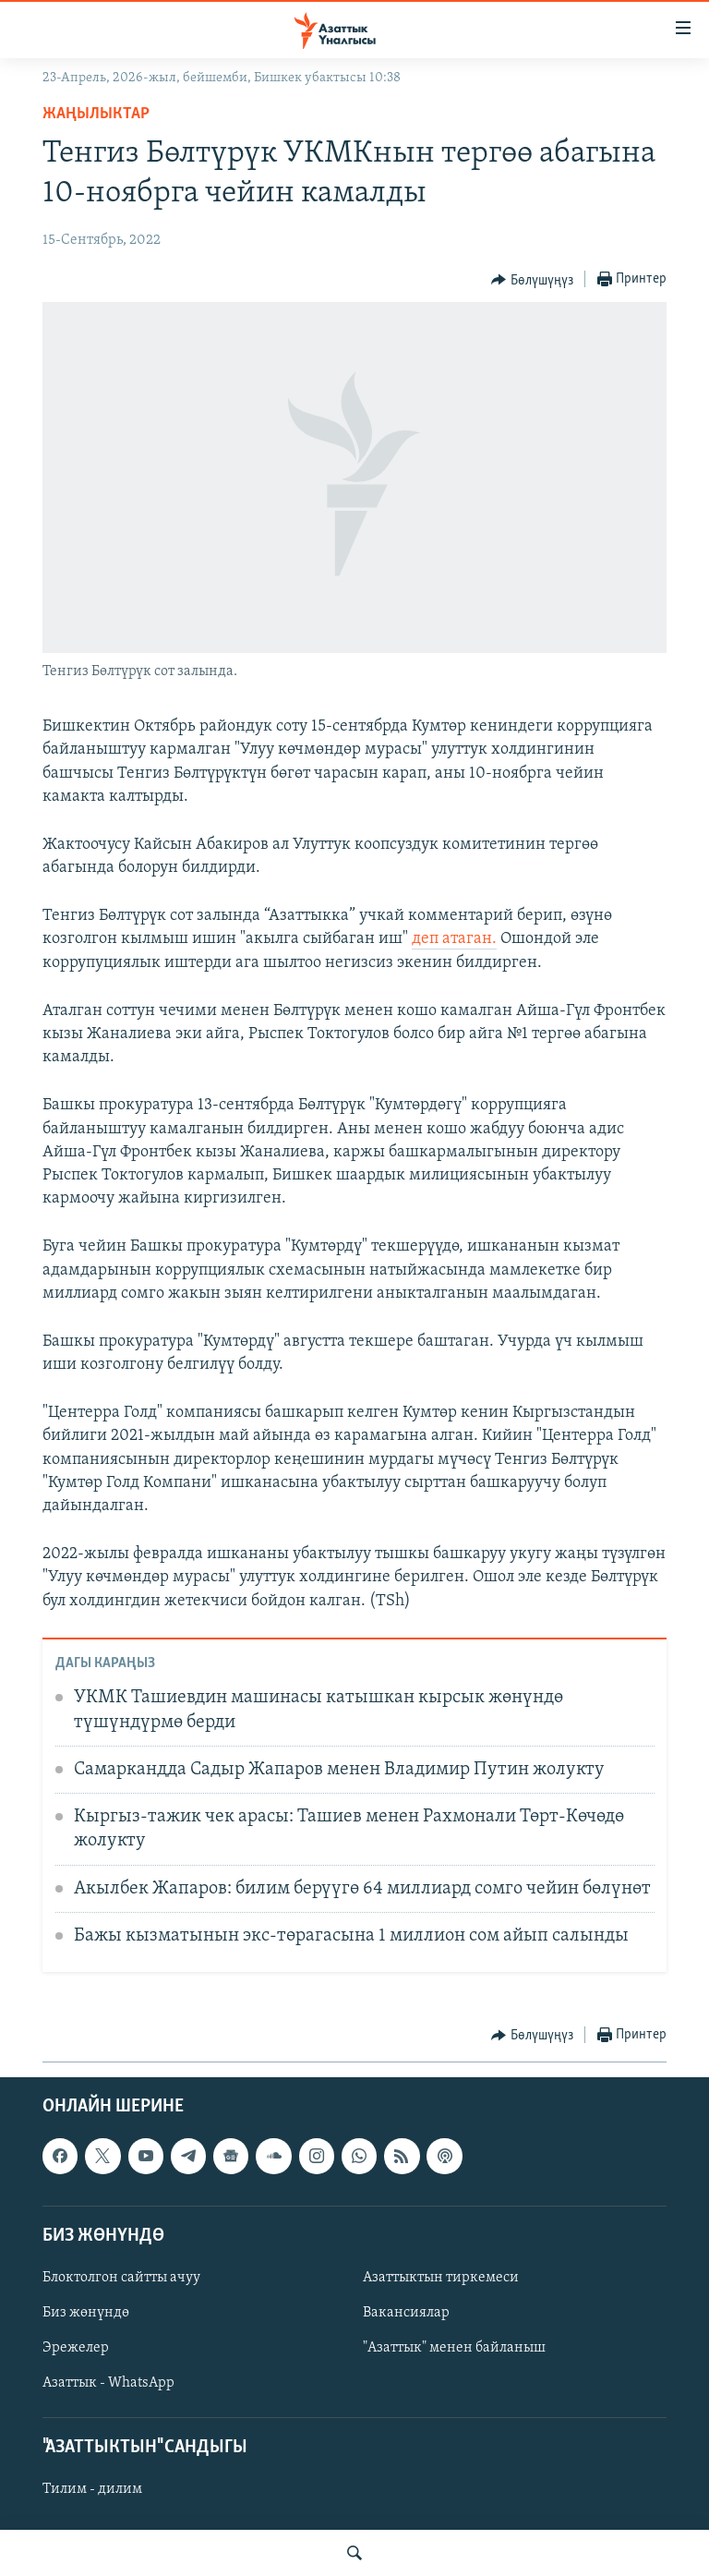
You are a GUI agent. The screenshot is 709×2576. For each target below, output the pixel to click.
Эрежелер (75, 2347)
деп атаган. (454, 939)
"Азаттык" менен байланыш (454, 2347)
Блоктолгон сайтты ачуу (121, 2277)
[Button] (532, 280)
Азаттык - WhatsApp (108, 2383)
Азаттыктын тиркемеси (441, 2277)
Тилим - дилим (92, 2489)
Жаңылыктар (96, 114)
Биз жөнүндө (85, 2312)
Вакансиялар (406, 2312)
